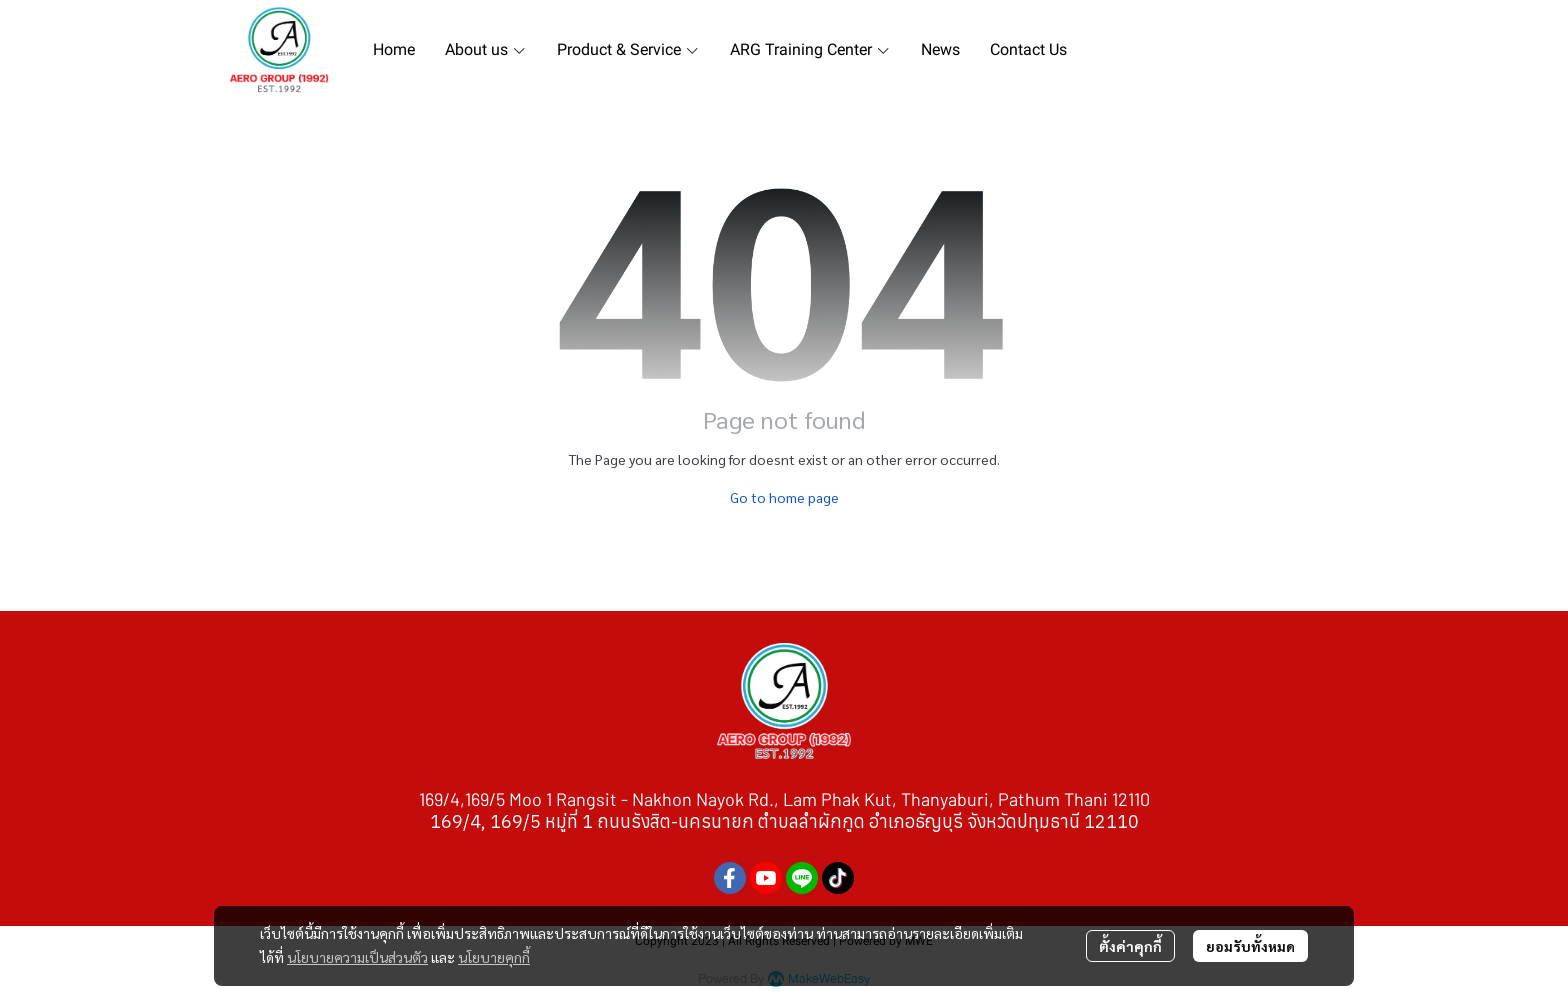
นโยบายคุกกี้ (494, 957)
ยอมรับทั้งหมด (1250, 946)
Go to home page (784, 497)
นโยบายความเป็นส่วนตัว (357, 957)
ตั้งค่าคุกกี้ (1130, 946)
